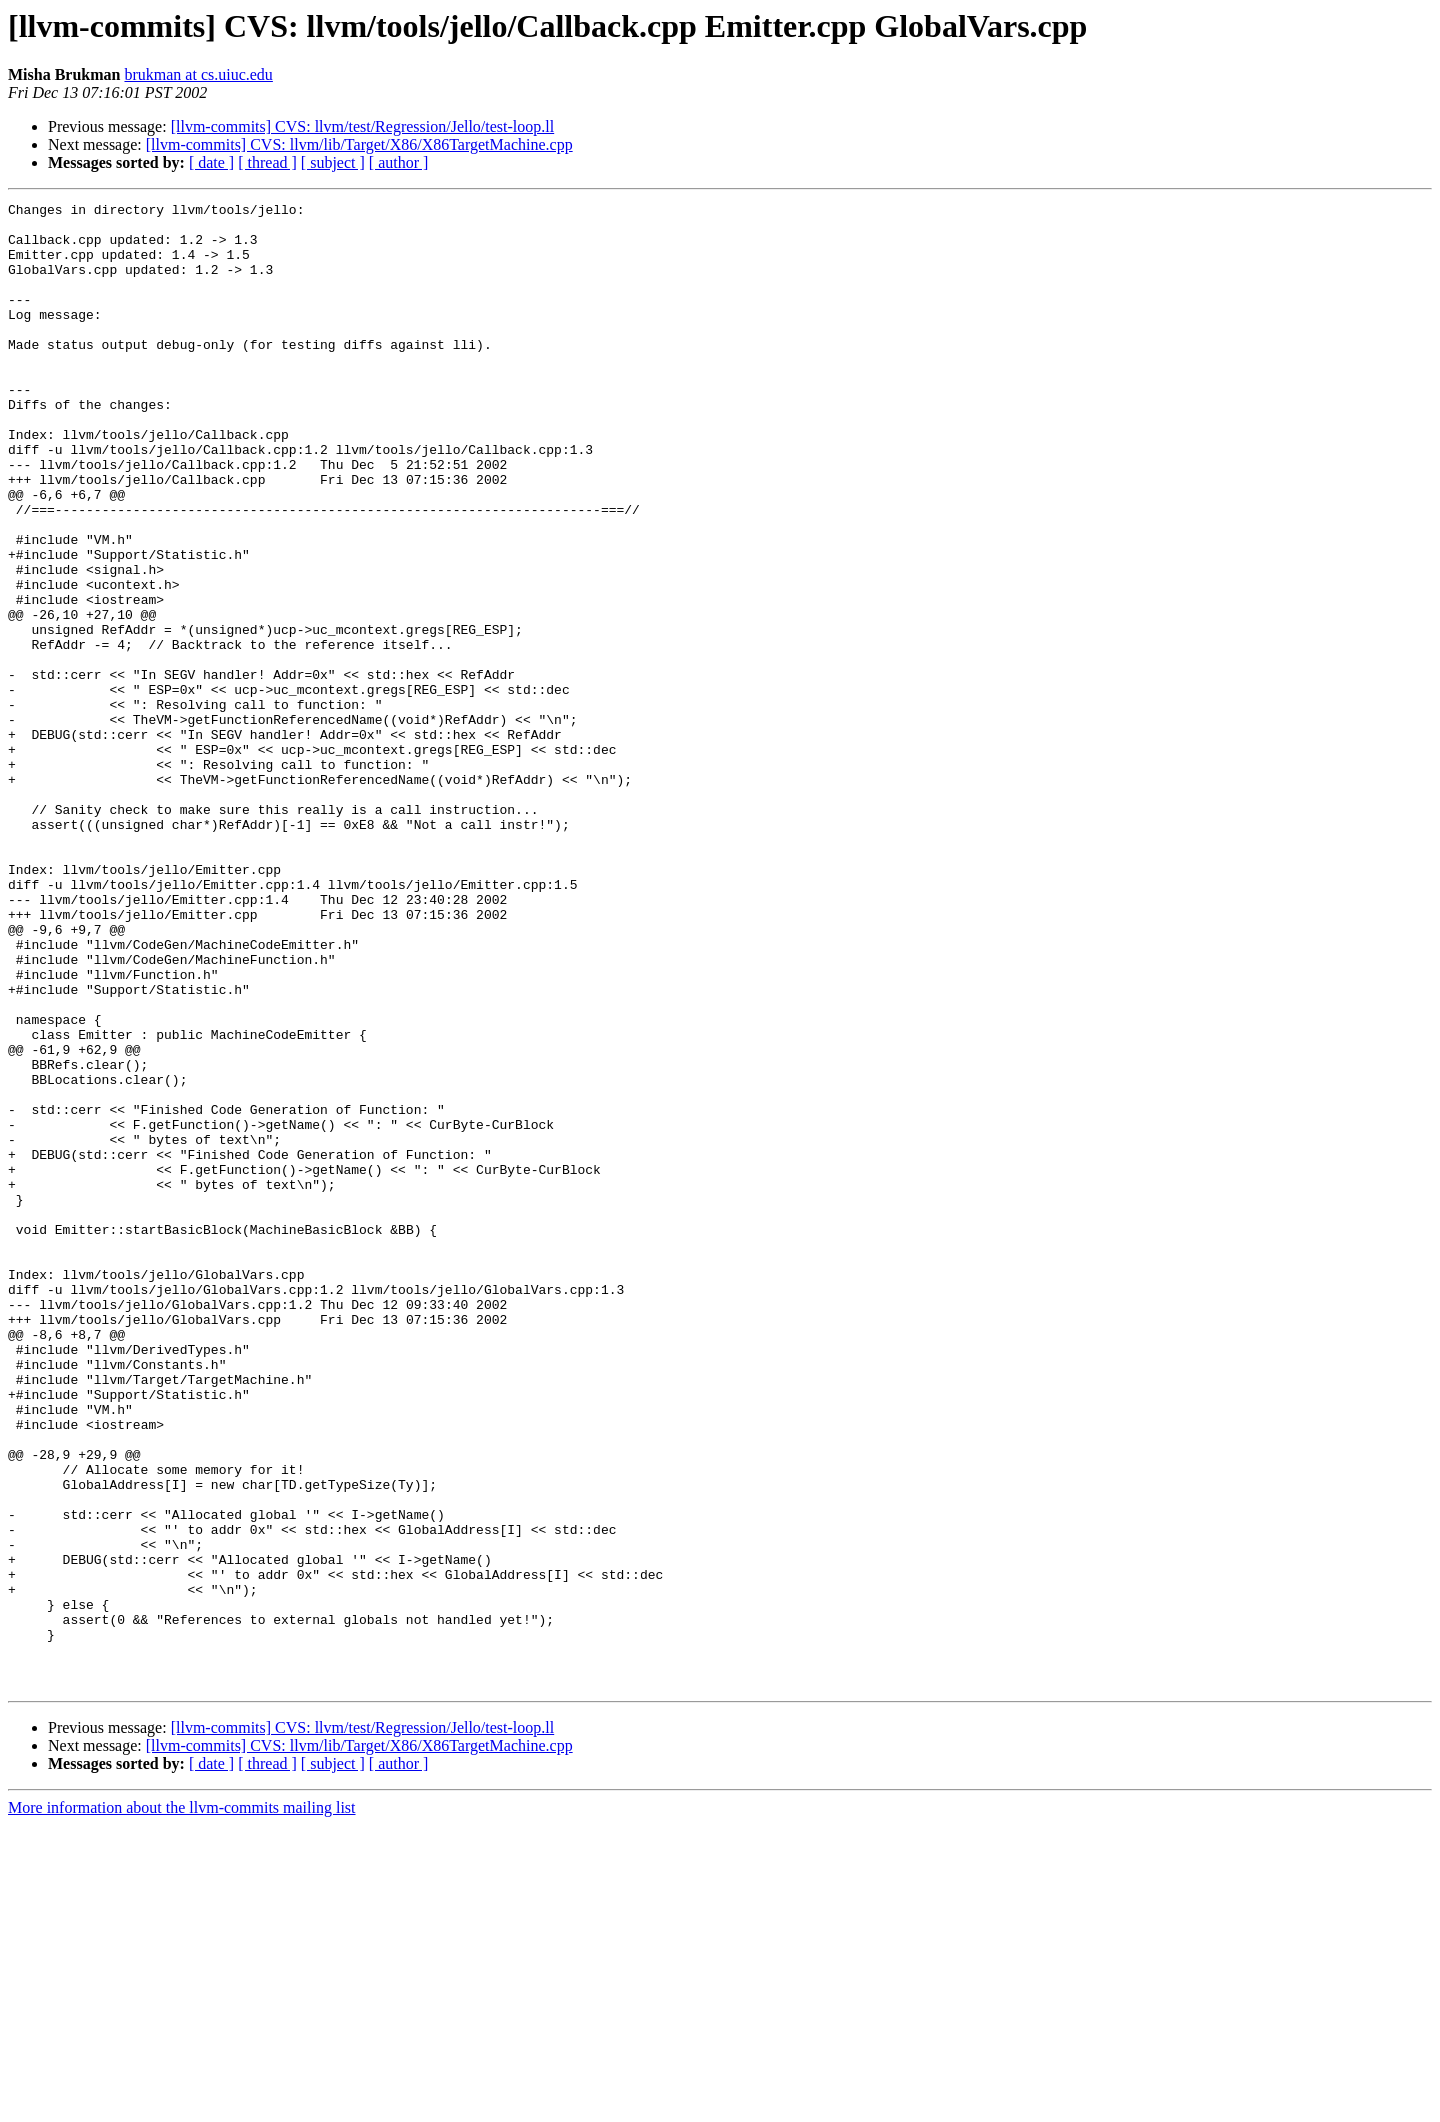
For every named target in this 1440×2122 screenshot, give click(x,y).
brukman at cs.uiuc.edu (198, 74)
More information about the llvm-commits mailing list (182, 2104)
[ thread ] (267, 162)
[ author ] (399, 162)
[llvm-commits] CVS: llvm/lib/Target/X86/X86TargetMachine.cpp (359, 144)
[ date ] (211, 162)
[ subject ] (333, 162)
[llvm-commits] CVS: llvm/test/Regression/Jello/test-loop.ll (363, 126)
